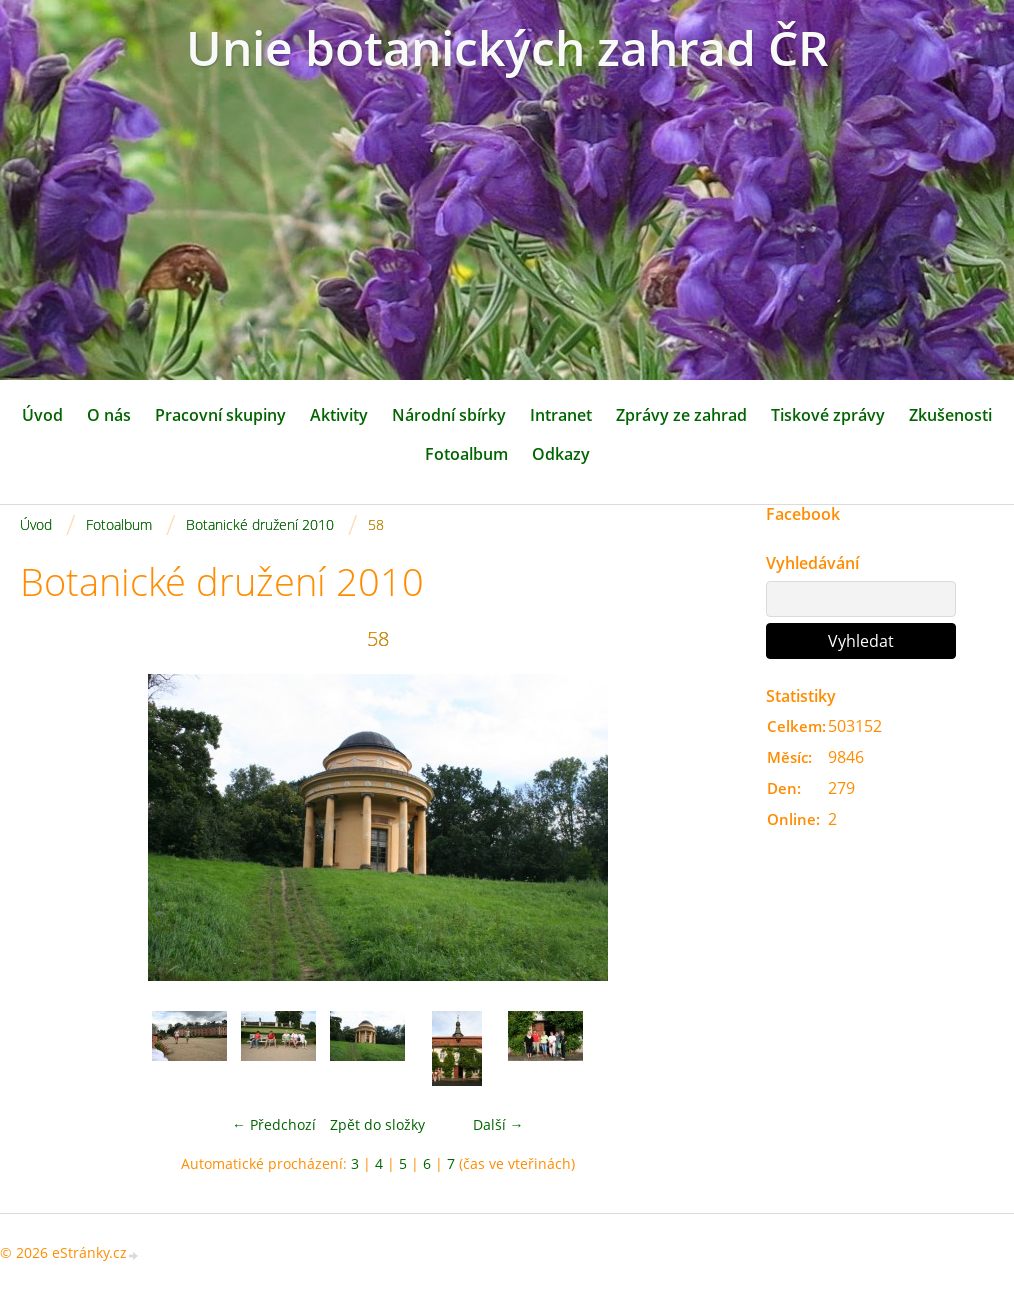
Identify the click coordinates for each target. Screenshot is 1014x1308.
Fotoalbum (466, 454)
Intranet (561, 415)
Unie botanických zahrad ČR (507, 47)
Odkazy (561, 454)
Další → (498, 1124)
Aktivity (339, 415)
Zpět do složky (377, 1124)
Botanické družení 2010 (260, 524)
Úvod (42, 415)
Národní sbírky (449, 415)
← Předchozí (274, 1124)
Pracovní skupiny (220, 415)
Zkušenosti (950, 415)
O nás (109, 415)
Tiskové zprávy (828, 415)
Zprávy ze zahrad (681, 415)
